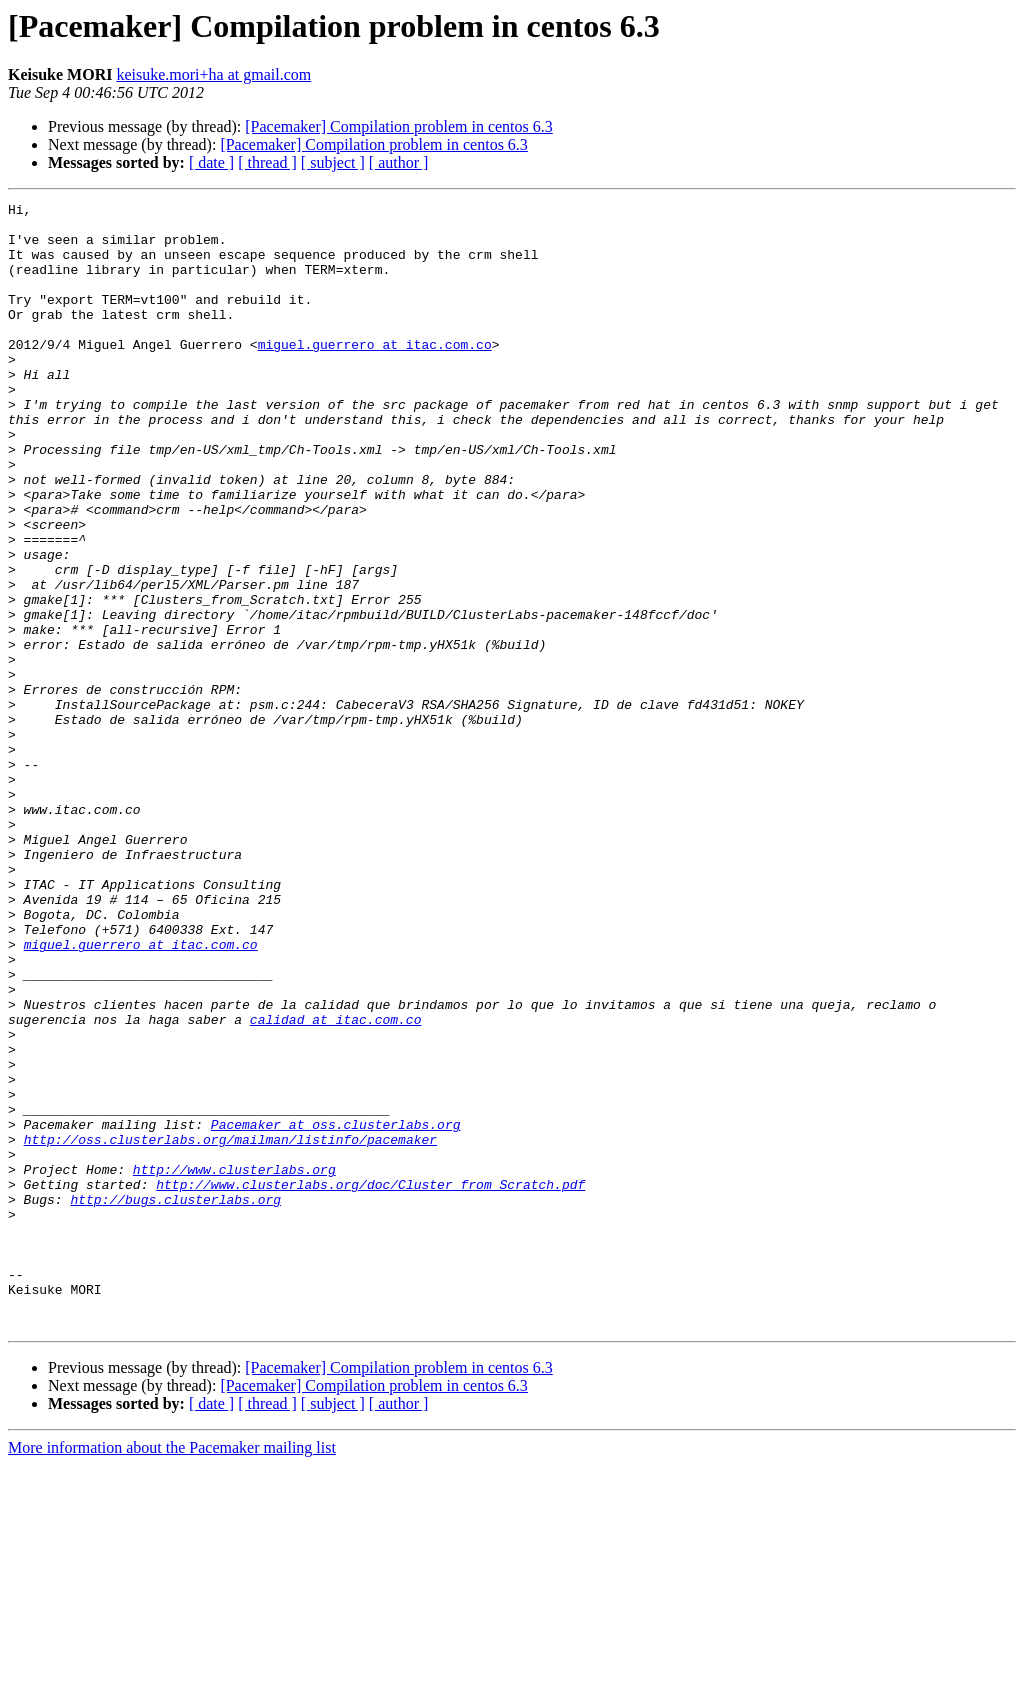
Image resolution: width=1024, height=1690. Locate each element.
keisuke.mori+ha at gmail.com (213, 74)
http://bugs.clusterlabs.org (175, 1400)
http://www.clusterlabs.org (234, 1364)
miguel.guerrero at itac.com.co (375, 374)
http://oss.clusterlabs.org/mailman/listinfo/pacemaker (230, 1328)
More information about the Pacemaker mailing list (172, 1672)
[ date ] (211, 162)
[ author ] (399, 162)
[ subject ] (333, 162)
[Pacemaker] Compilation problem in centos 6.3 (398, 126)
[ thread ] (267, 162)
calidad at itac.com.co (336, 1184)
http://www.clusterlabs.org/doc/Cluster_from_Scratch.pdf (370, 1382)
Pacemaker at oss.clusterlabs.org (336, 1310)
